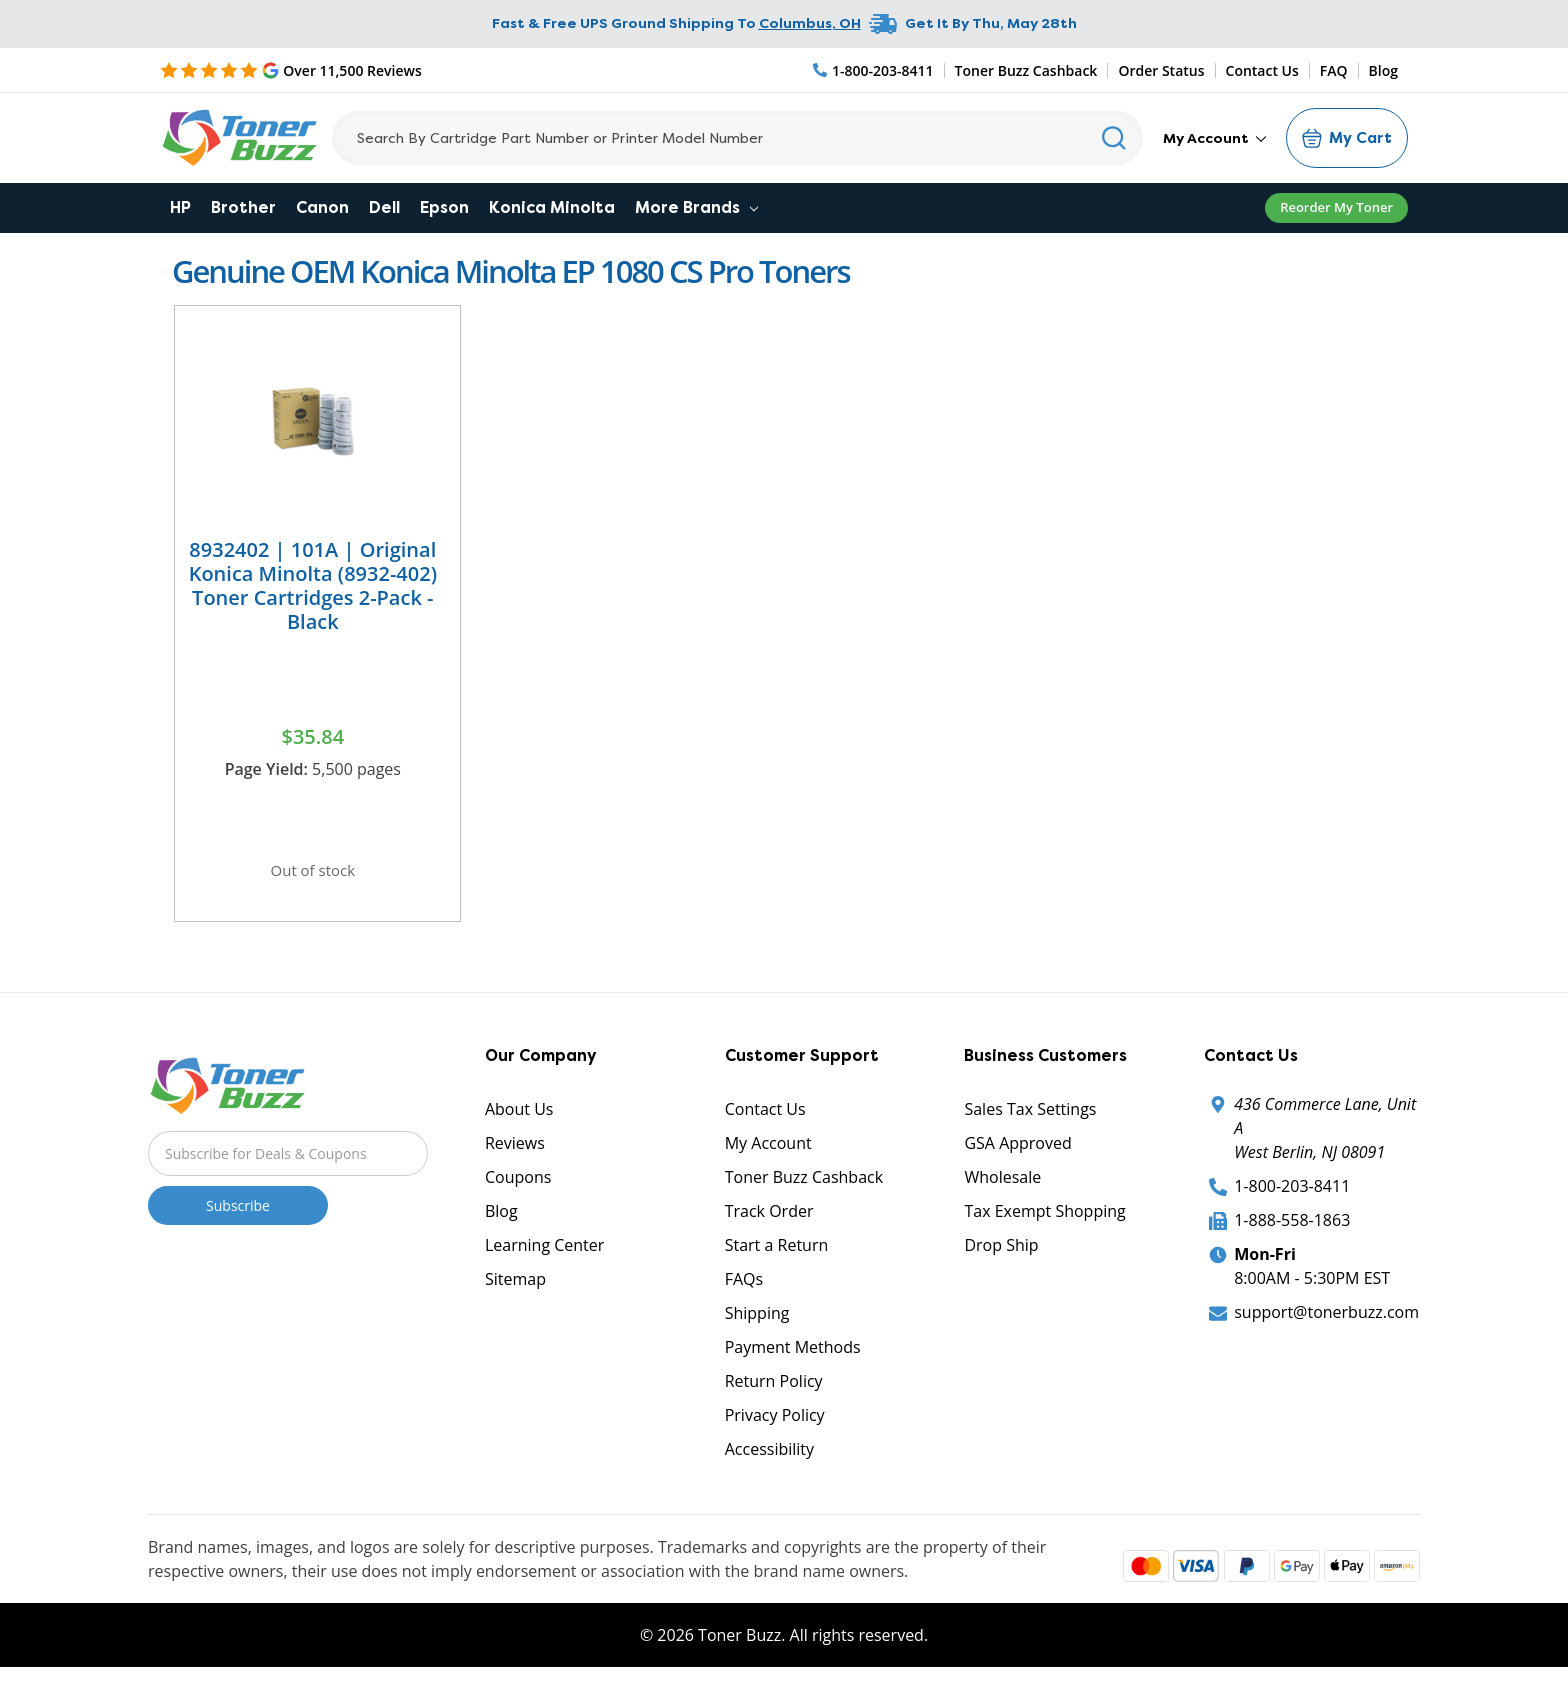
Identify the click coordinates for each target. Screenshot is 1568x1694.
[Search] (737, 138)
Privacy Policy (775, 1425)
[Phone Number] (874, 70)
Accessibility (769, 1459)
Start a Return (777, 1255)
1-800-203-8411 (1292, 1196)
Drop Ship (1001, 1255)
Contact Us (1262, 70)
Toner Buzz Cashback (1026, 70)
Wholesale (1002, 1187)
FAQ (1334, 70)
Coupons (518, 1187)
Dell (384, 207)
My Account (1214, 138)
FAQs (744, 1289)
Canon (322, 207)
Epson (444, 207)
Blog (1383, 70)
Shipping (757, 1323)
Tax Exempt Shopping (1044, 1221)
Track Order (769, 1221)
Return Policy (774, 1391)
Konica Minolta (552, 207)
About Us (519, 1119)
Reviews (515, 1153)
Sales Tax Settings (1030, 1119)
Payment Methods (793, 1357)
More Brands (696, 207)
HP (180, 207)
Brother (243, 207)
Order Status (1161, 70)
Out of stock (313, 873)
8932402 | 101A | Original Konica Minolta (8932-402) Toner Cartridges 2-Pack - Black (313, 585)
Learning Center (544, 1255)
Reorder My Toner (1336, 207)
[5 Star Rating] (291, 70)
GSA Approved (1017, 1153)
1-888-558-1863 (1292, 1230)
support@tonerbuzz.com (1326, 1322)
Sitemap (515, 1289)
